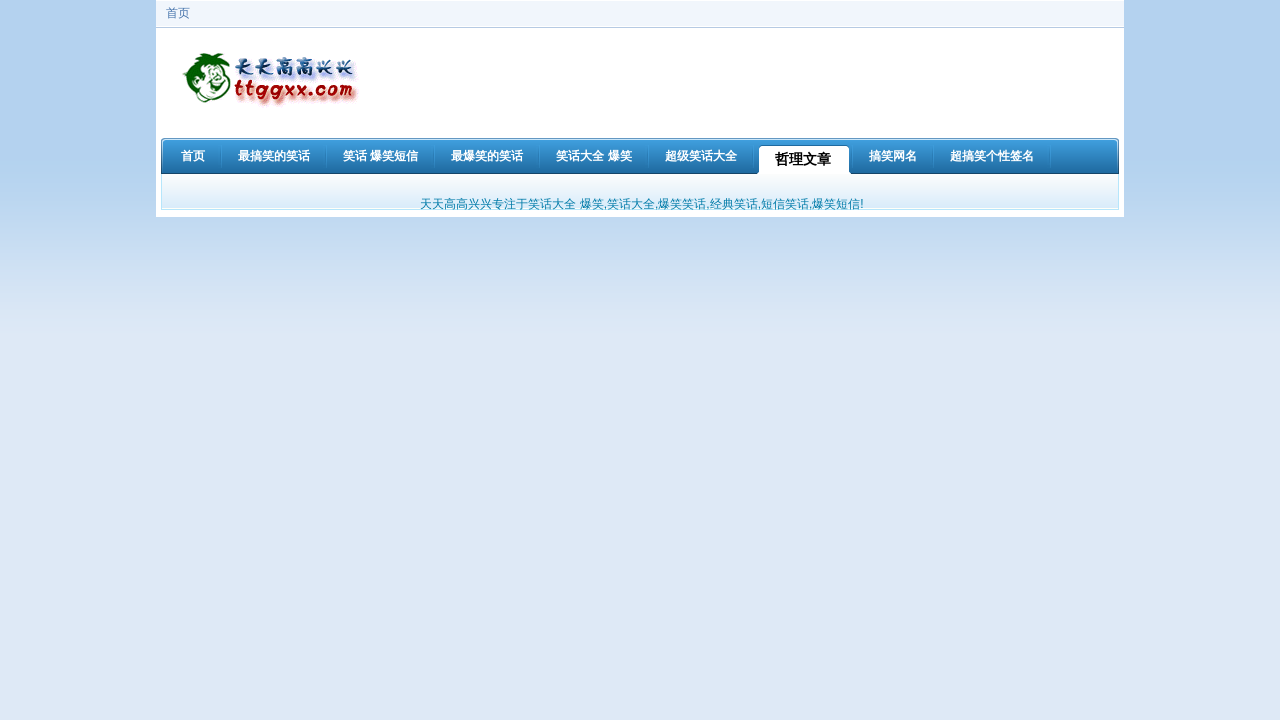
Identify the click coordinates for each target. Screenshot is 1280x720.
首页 (178, 13)
